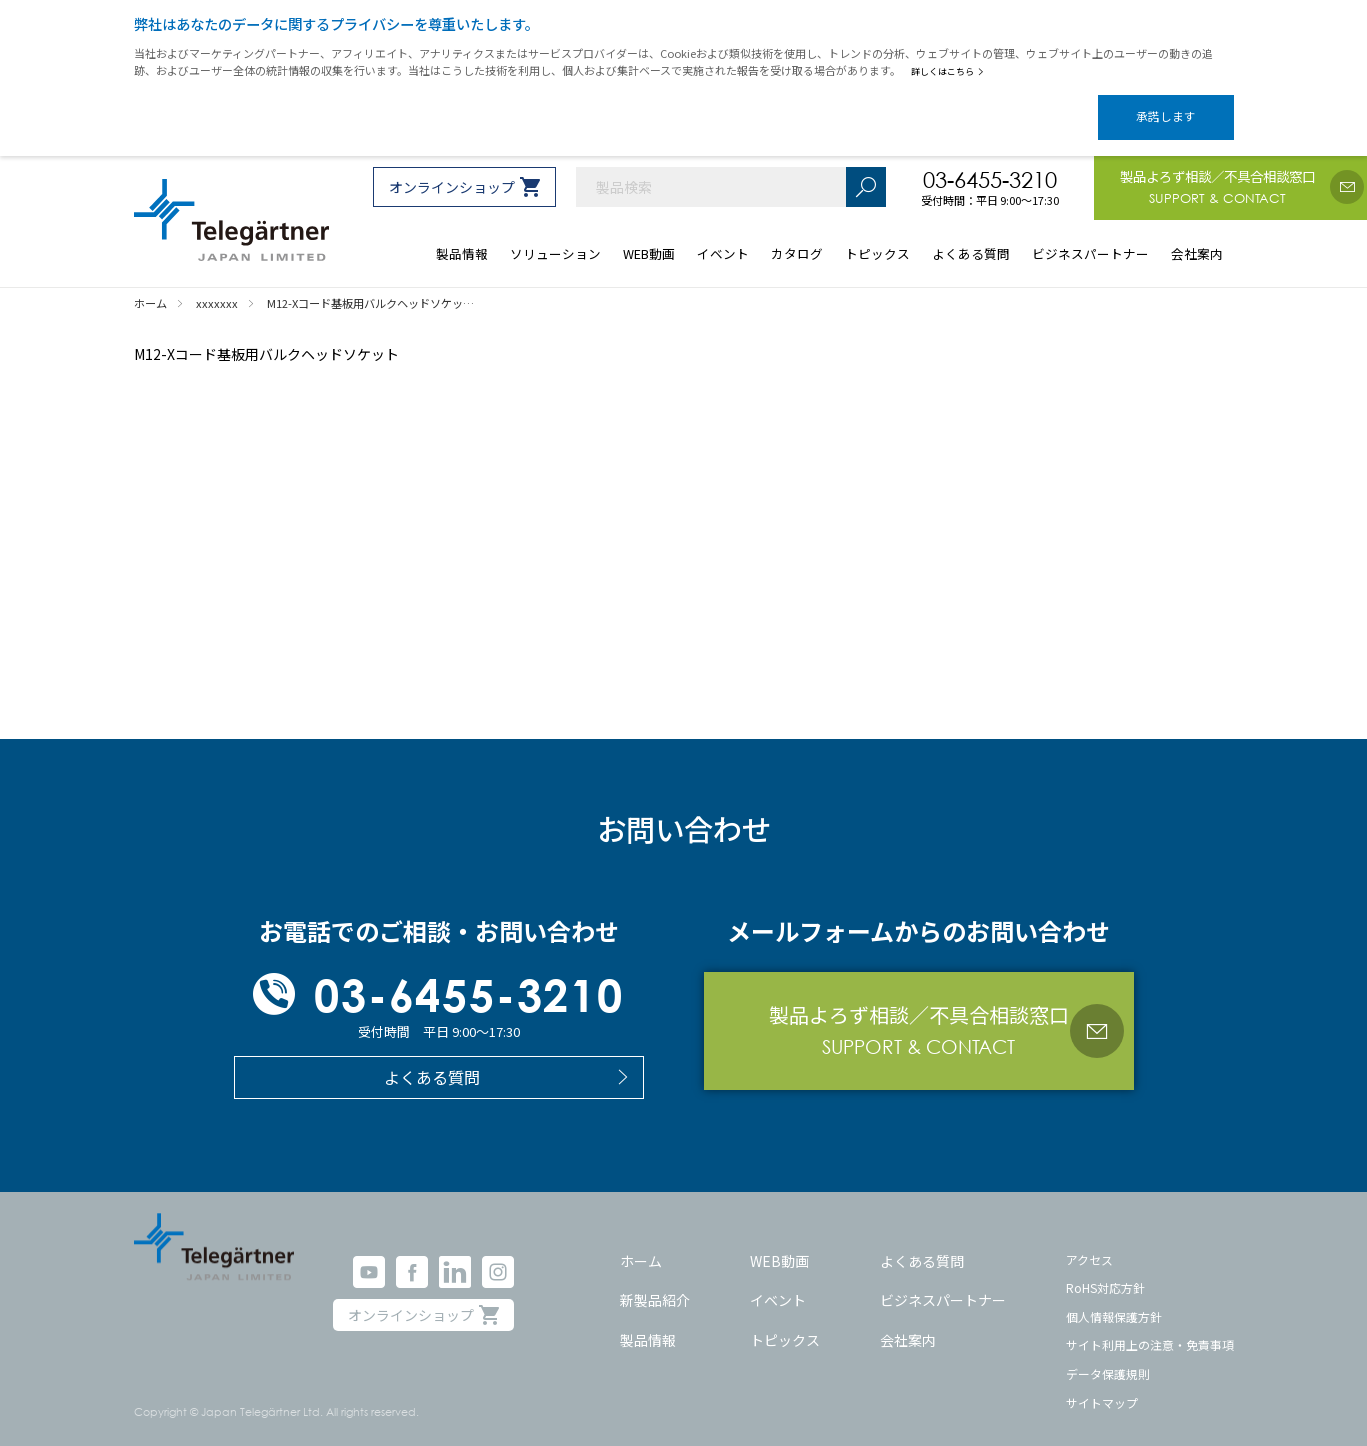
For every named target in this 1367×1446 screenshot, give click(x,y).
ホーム (641, 1243)
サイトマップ (1102, 1385)
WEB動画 (779, 1243)
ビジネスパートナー (943, 1283)
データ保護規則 (1108, 1356)
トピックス (785, 1322)
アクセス (1089, 1241)
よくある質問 (922, 1243)
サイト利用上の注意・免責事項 (1150, 1327)
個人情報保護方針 (1114, 1299)
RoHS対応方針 (1105, 1270)
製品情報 (648, 1322)
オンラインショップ (452, 170)
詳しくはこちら (951, 71)
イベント (778, 1283)
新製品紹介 (655, 1283)
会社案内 (908, 1322)
